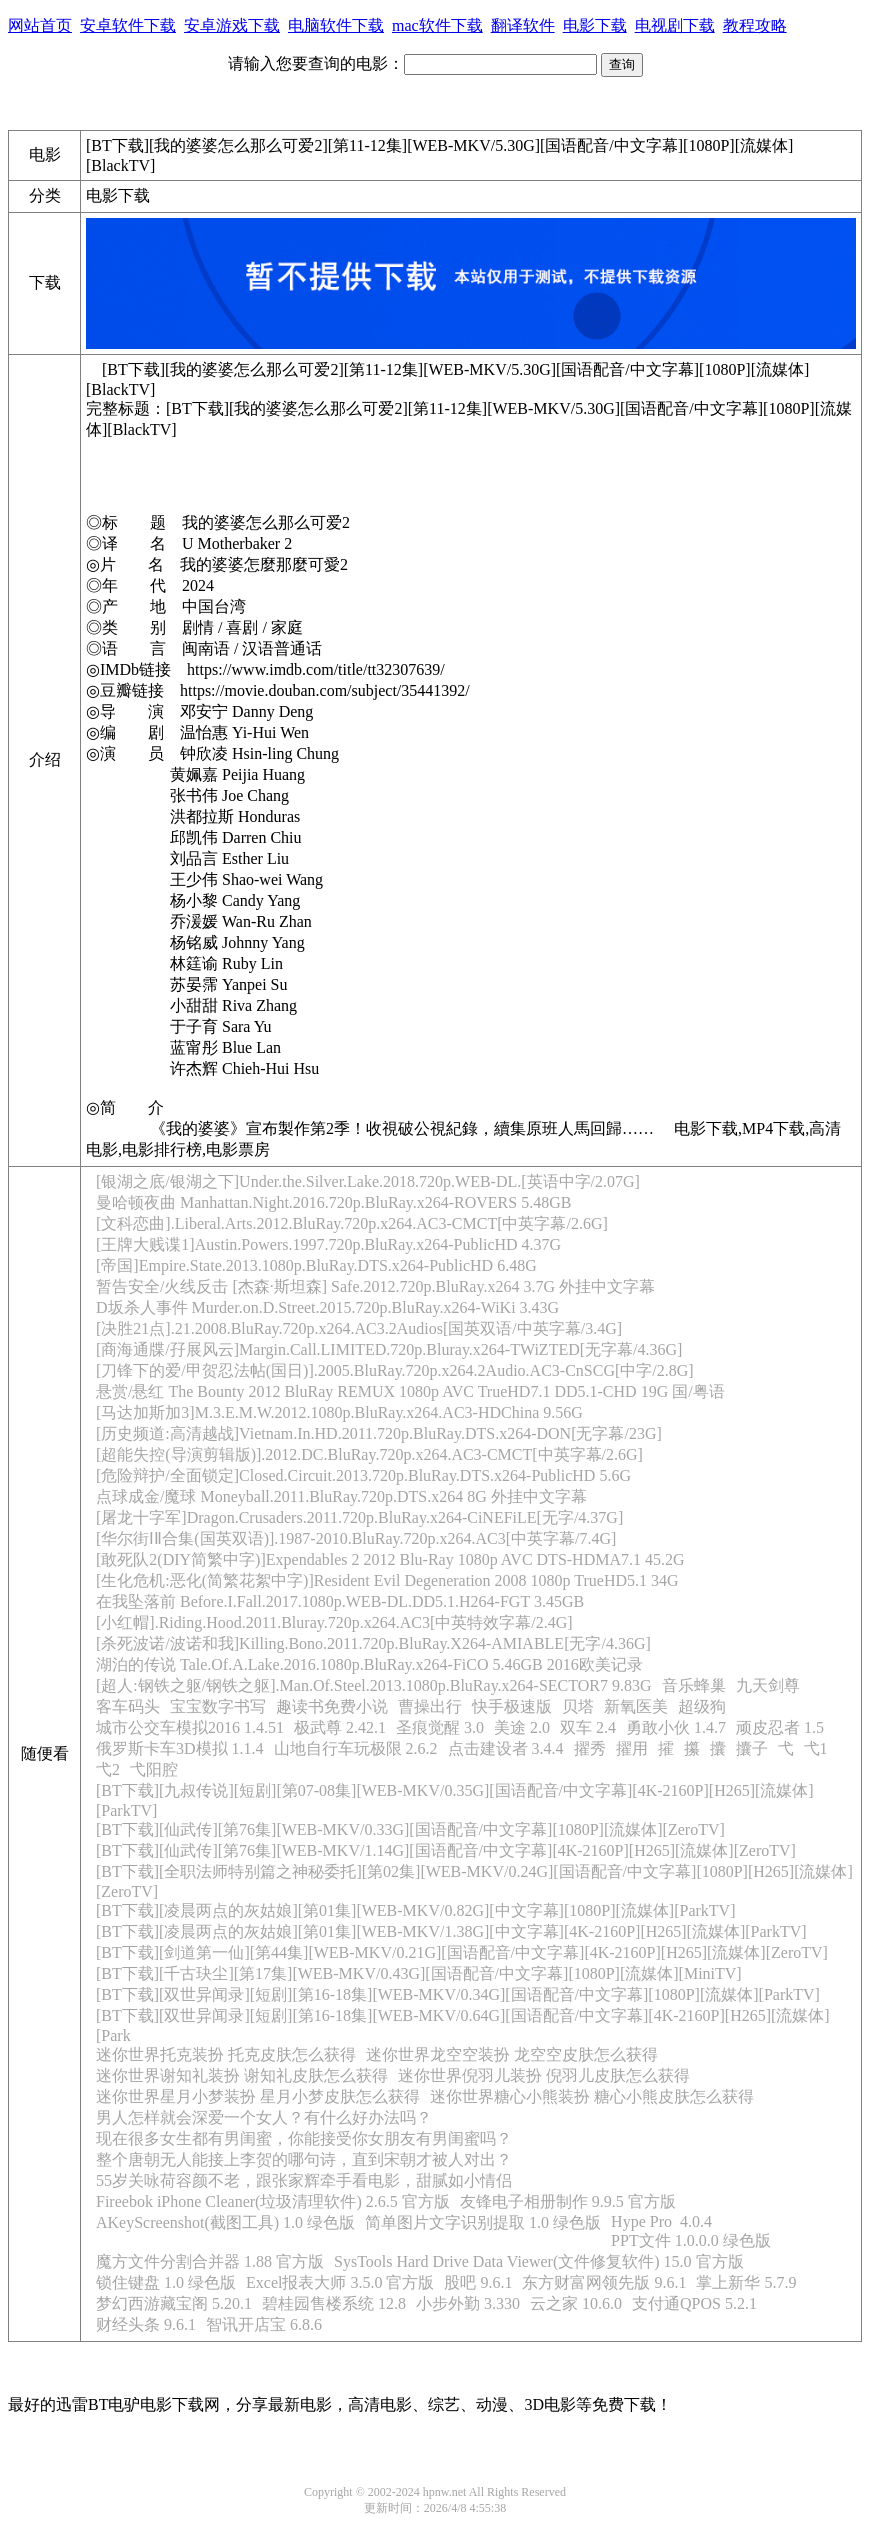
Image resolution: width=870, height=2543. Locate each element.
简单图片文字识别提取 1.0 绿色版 (483, 2222)
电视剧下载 (675, 25)
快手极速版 (512, 1706)
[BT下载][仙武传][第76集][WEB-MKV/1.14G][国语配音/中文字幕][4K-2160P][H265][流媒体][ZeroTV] (446, 1850)
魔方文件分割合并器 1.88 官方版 (210, 2261)
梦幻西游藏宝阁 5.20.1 (174, 2303)
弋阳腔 (154, 1769)
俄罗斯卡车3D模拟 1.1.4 (180, 1748)
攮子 (752, 1748)
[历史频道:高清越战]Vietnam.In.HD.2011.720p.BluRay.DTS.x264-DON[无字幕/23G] (379, 1433)
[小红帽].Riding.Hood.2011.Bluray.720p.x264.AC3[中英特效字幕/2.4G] (334, 1622)
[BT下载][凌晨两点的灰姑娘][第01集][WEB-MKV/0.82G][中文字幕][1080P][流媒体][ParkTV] (415, 1910)
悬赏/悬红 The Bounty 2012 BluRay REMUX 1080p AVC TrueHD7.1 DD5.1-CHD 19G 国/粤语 (410, 1391)
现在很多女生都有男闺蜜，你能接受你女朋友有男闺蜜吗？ (304, 2138)
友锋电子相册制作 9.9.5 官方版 (568, 2201)
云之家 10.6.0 (576, 2303)
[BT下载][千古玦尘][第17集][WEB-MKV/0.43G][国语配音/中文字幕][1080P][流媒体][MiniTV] (419, 1973)
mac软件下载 (437, 25)
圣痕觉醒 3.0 (440, 1727)
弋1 (816, 1748)
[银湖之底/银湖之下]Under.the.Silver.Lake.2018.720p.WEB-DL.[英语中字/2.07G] (368, 1181)
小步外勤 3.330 (468, 2303)
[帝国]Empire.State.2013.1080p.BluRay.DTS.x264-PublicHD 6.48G (316, 1265)
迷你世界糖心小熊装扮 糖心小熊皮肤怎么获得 (592, 2096)
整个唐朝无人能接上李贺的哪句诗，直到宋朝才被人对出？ (304, 2159)
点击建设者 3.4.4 (506, 1748)
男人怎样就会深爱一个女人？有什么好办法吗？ (264, 2117)
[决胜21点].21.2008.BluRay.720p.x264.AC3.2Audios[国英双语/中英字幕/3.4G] (359, 1328)
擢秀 (590, 1748)
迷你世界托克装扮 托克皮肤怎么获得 (226, 2054)
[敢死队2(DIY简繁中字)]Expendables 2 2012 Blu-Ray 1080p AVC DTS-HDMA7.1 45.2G (390, 1559)
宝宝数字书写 (218, 1706)
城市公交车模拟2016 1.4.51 (190, 1727)
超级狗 (702, 1706)
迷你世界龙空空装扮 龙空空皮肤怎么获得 (512, 2054)
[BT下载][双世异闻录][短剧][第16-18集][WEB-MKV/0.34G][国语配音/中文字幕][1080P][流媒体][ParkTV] (458, 1994)
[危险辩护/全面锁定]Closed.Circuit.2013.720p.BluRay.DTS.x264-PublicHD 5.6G (363, 1475)
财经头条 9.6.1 (146, 2324)
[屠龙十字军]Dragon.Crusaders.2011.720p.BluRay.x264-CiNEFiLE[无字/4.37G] (359, 1517)
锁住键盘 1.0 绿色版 (166, 2282)
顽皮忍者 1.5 (780, 1727)
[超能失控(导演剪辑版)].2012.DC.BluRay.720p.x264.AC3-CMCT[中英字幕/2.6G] (369, 1454)
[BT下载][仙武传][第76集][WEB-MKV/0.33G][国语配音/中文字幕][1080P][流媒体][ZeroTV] (410, 1829)
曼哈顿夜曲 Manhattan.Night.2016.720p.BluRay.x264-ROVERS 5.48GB (333, 1202)
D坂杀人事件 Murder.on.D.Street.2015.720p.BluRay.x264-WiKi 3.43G (327, 1307)
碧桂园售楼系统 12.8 (334, 2303)
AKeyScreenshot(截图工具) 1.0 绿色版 (225, 2222)
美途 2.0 (522, 1727)
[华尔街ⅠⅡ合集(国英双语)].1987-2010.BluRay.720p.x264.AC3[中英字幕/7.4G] (356, 1538)
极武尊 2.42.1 (340, 1727)
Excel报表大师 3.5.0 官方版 (340, 2282)
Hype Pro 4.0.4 (661, 2221)
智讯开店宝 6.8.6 (264, 2324)
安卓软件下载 (128, 25)
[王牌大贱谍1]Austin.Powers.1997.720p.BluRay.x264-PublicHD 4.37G (328, 1244)
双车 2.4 (588, 1727)
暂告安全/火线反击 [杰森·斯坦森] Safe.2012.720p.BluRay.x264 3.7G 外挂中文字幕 (375, 1286)
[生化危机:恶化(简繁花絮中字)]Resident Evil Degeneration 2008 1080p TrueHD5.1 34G (387, 1580)
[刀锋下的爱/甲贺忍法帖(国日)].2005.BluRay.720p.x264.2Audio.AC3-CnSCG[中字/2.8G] (395, 1370)
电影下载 (595, 25)
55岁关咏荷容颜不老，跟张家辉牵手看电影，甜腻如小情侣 (304, 2180)
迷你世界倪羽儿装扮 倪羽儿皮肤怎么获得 (544, 2075)
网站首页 (40, 25)
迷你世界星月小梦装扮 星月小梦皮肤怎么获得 (258, 2096)
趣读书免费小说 (332, 1706)
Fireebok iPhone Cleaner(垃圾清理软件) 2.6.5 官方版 (273, 2201)
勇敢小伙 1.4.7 (676, 1727)
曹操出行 (430, 1706)
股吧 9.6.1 (478, 2282)
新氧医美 (636, 1706)
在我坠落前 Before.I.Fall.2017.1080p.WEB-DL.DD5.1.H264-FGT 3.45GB (340, 1601)
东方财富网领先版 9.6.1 (604, 2282)
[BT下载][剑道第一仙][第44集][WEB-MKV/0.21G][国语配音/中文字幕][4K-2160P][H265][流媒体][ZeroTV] (462, 1952)
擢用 (632, 1748)
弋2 (108, 1769)
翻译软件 (523, 25)
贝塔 (578, 1706)
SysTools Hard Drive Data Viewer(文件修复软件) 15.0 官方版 (539, 2261)
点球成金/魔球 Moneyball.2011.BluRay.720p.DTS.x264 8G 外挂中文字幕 (341, 1496)
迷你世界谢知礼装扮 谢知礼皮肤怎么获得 (242, 2075)
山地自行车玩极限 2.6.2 (356, 1748)
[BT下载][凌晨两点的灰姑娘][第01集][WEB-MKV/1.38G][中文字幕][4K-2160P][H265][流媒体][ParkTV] (451, 1931)
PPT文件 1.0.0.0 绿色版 (691, 2240)
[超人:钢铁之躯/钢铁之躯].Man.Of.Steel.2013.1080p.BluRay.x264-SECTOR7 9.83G (374, 1685)
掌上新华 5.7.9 (746, 2282)
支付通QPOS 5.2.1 (694, 2303)
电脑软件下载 (336, 25)
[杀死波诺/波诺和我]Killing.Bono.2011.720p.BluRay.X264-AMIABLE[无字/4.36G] (373, 1643)
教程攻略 (755, 25)
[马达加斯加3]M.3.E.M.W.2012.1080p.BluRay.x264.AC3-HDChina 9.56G (339, 1412)
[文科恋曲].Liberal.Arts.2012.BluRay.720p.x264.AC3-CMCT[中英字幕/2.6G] (352, 1223)
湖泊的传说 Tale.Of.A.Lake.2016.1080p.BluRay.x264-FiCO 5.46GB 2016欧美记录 (369, 1664)
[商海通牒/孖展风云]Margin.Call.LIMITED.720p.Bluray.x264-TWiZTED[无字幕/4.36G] (389, 1349)
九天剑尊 (768, 1685)
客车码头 (128, 1706)
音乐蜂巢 (694, 1685)
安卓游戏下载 (232, 25)
